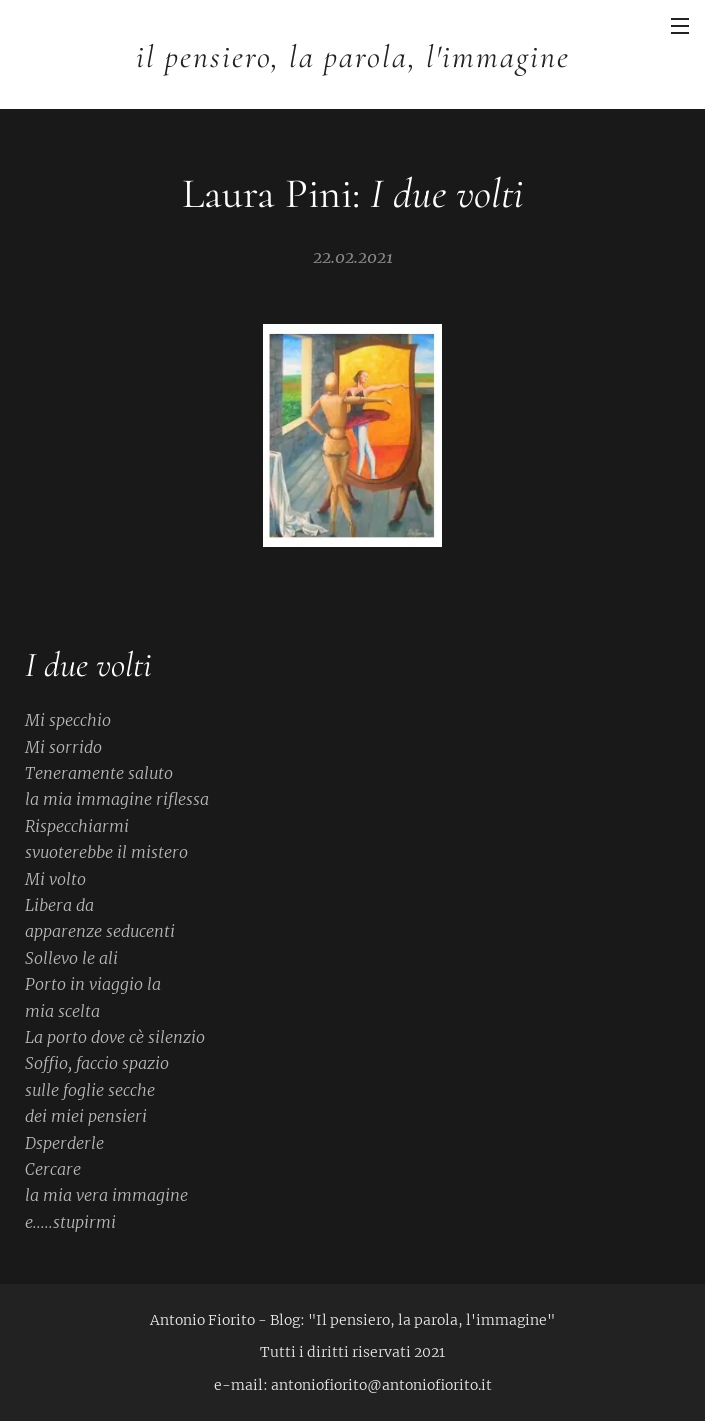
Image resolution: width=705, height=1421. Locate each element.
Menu (680, 26)
